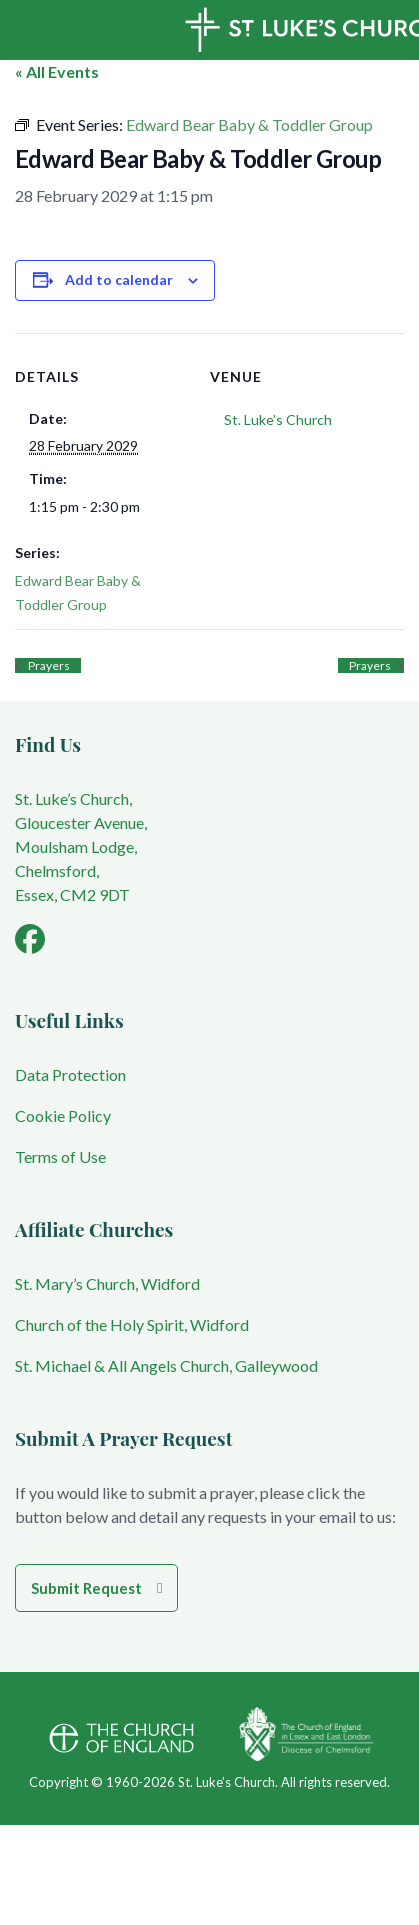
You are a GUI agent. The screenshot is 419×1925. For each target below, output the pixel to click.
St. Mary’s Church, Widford (107, 1283)
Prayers (48, 665)
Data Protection (70, 1074)
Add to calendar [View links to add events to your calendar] (119, 279)
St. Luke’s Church (278, 419)
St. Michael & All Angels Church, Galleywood (166, 1365)
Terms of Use (60, 1156)
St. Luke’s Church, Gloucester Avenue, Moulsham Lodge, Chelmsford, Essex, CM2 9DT (81, 846)
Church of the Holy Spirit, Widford (132, 1324)
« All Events (57, 71)
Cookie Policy (63, 1115)
